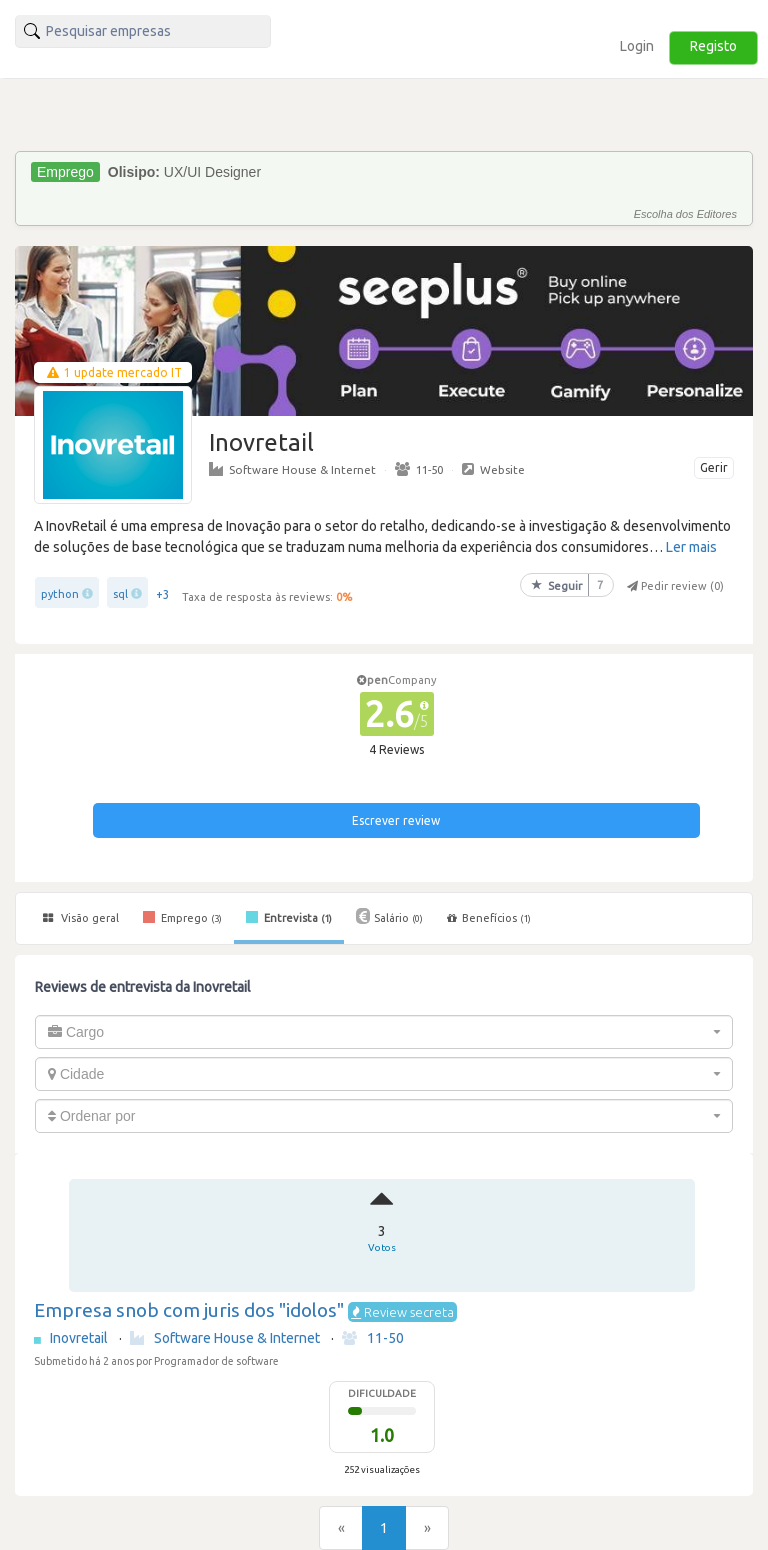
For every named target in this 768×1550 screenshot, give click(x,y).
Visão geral (81, 918)
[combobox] (384, 1032)
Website (493, 469)
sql (120, 594)
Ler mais (691, 547)
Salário (389, 916)
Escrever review (396, 820)
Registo (713, 46)
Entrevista (289, 917)
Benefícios (489, 918)
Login (637, 46)
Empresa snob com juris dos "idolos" (189, 1310)
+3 (163, 594)
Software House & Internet (292, 469)
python (60, 594)
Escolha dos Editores (685, 214)
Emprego (182, 917)
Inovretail (80, 1338)
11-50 (419, 469)
